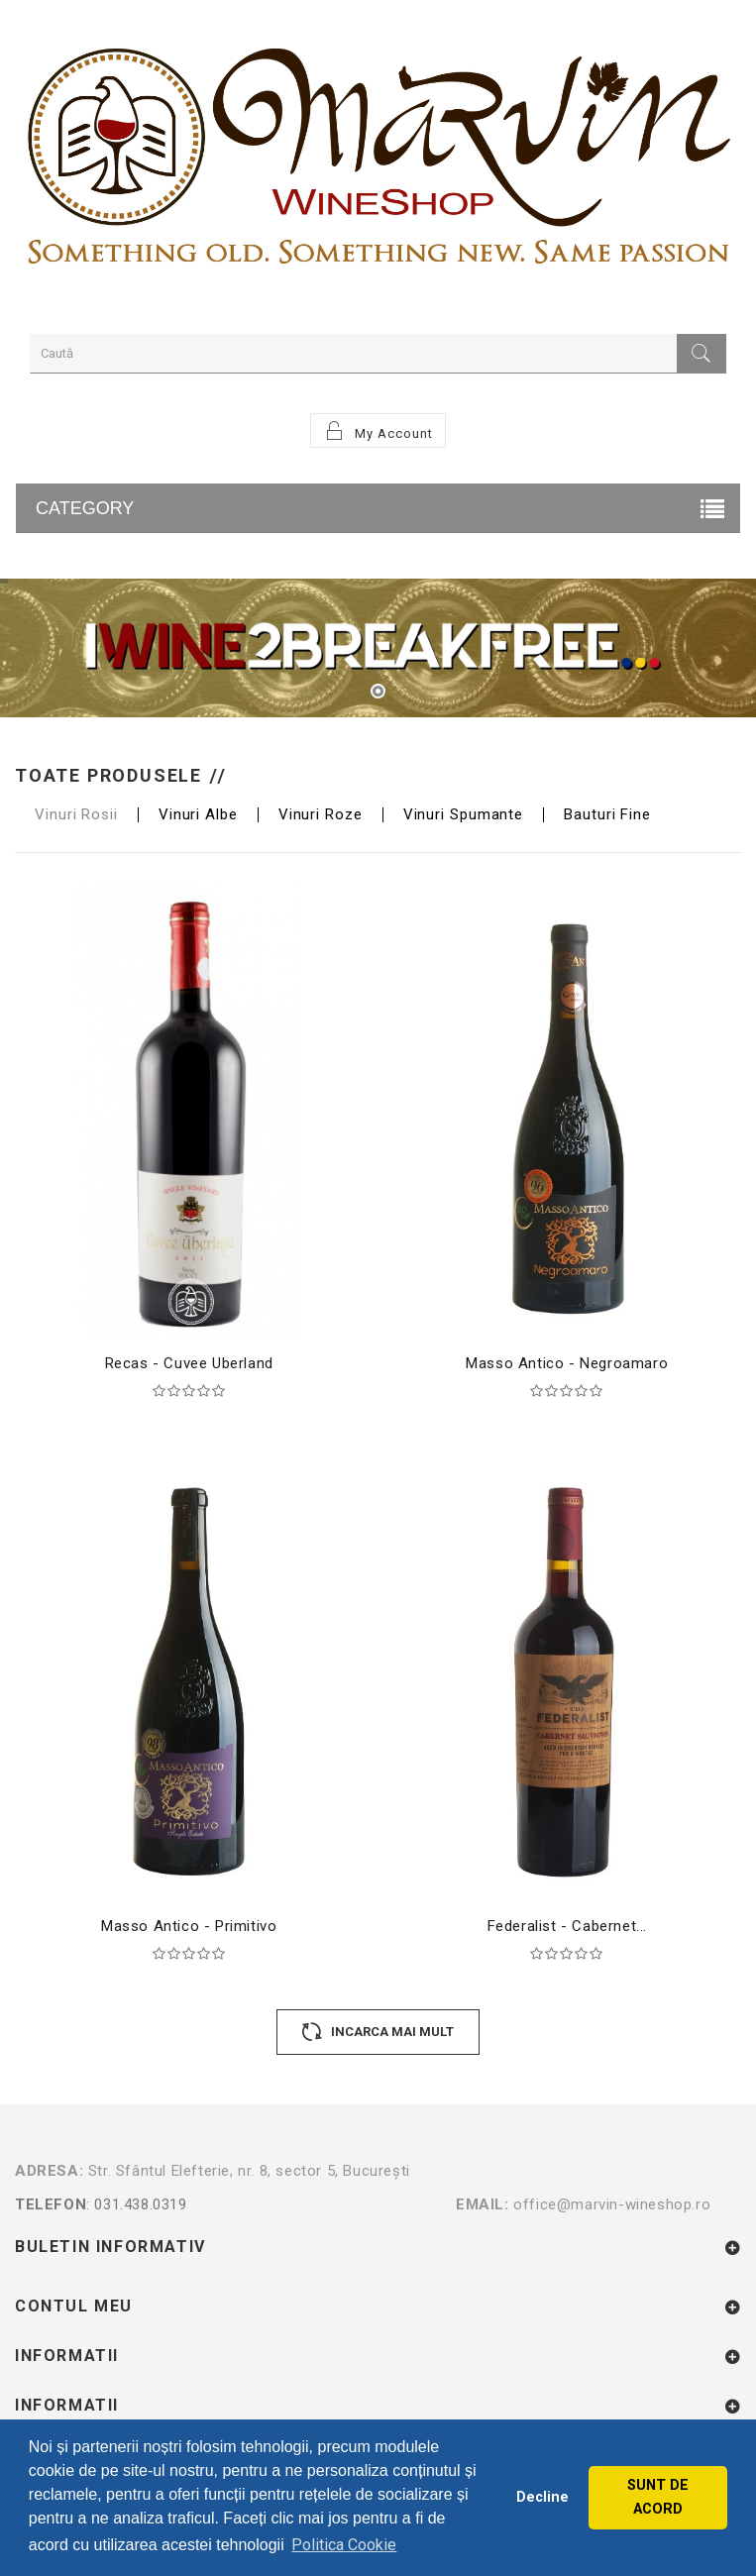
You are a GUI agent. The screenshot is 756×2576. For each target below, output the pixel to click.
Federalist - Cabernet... (567, 1926)
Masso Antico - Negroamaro (567, 1363)
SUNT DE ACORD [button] (658, 2497)
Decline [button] (542, 2497)
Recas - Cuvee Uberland (189, 1363)
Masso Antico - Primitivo (188, 1926)
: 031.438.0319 (235, 2204)
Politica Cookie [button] (343, 2544)
